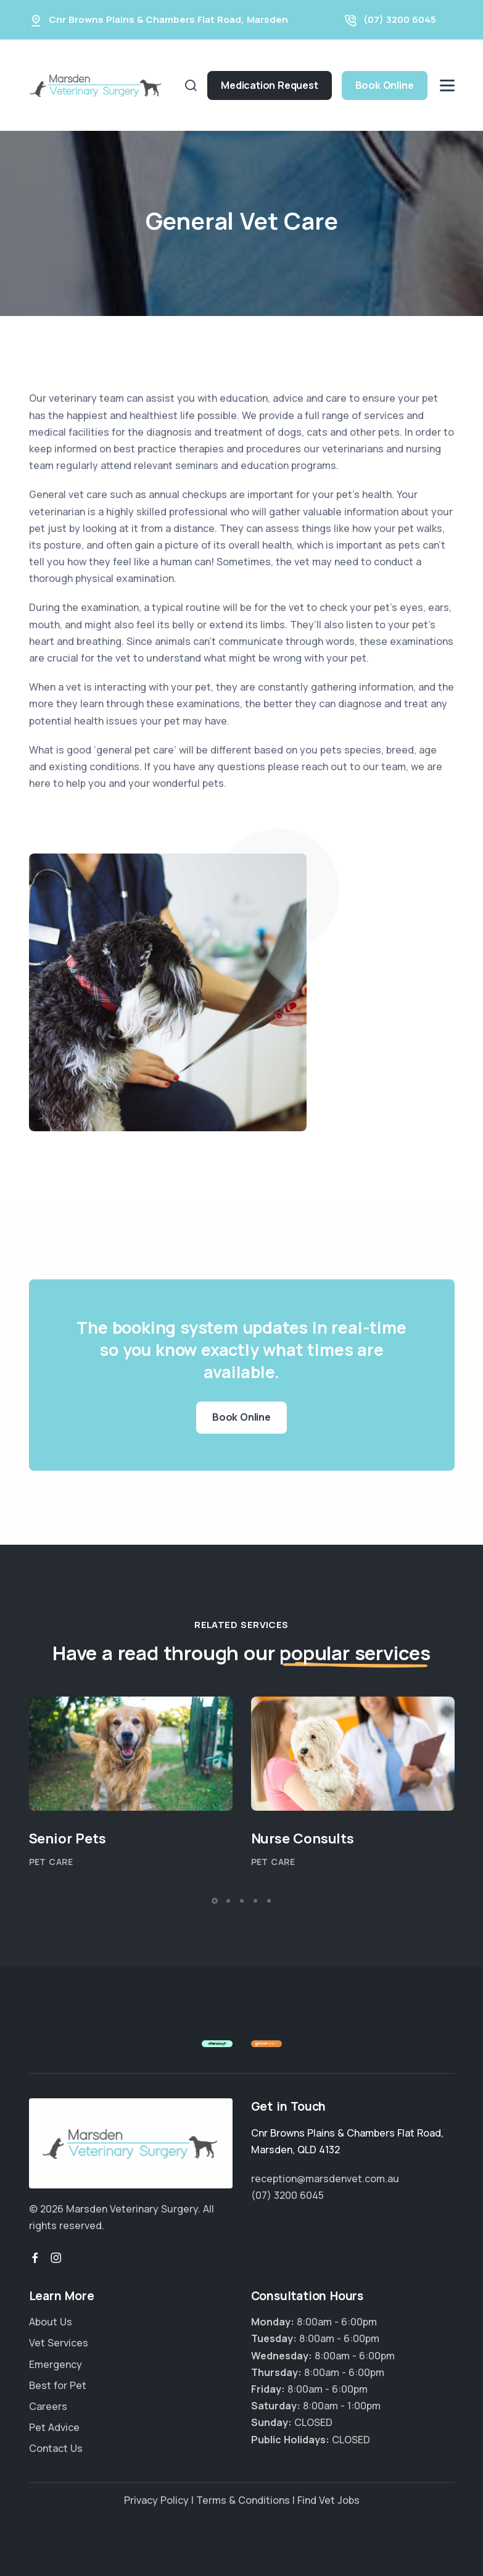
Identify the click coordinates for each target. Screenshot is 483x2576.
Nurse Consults (302, 1838)
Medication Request (269, 85)
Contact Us (56, 2448)
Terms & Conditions (243, 2500)
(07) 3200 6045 (399, 19)
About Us (50, 2322)
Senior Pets (67, 1838)
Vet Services (58, 2343)
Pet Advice (54, 2427)
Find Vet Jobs (328, 2500)
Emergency (55, 2364)
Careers (48, 2406)
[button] (215, 1901)
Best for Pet (57, 2385)
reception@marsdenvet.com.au (325, 2178)
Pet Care (51, 1862)
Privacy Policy (156, 2500)
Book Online (384, 85)
